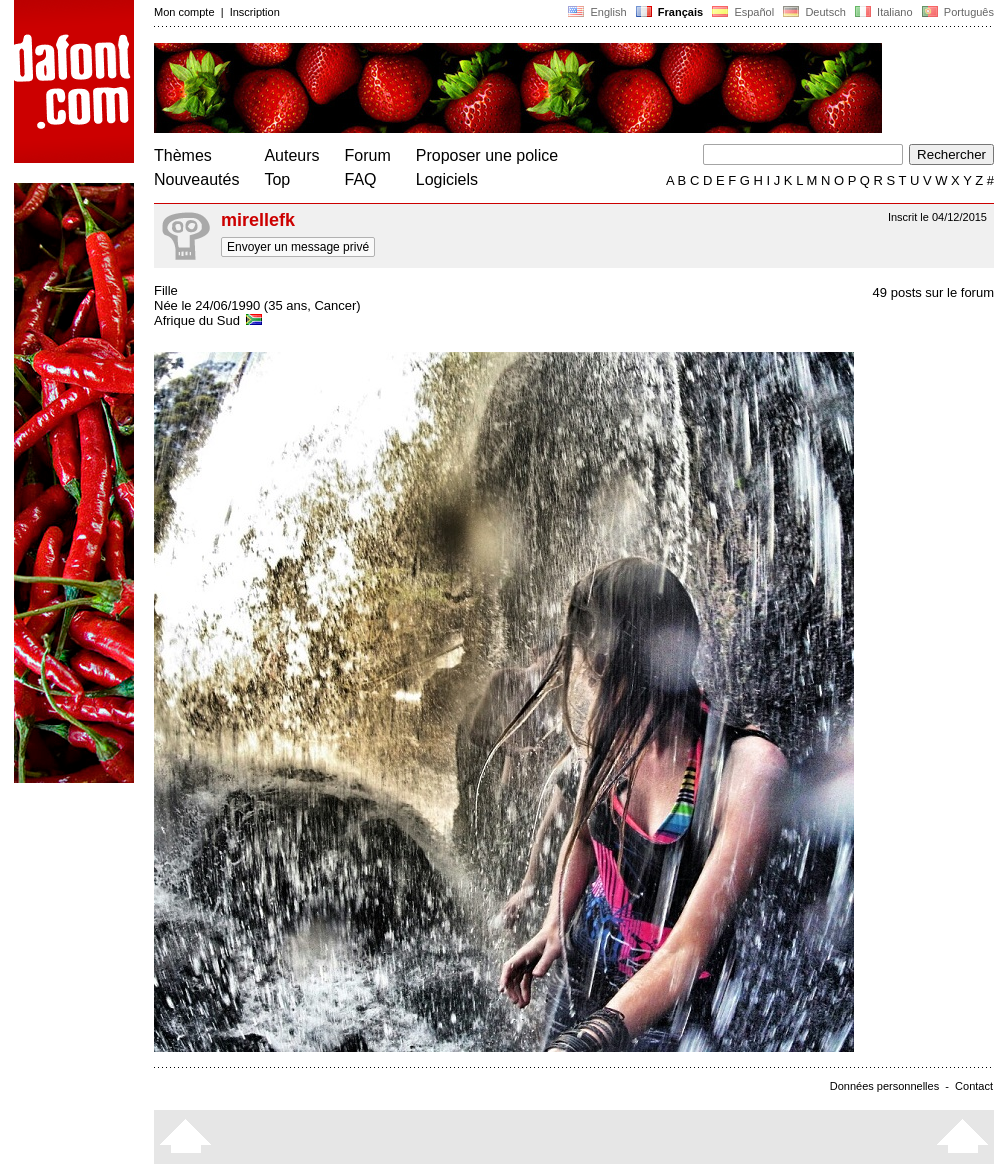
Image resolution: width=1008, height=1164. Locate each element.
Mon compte (184, 12)
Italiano (884, 12)
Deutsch (814, 12)
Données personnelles (884, 1086)
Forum (368, 155)
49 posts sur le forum (933, 292)
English (597, 12)
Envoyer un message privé (298, 247)
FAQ (361, 179)
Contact (974, 1086)
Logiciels (447, 179)
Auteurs (291, 155)
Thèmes (183, 155)
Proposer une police (487, 155)
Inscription (255, 12)
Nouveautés (196, 179)
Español (743, 12)
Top (277, 179)
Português (956, 12)
